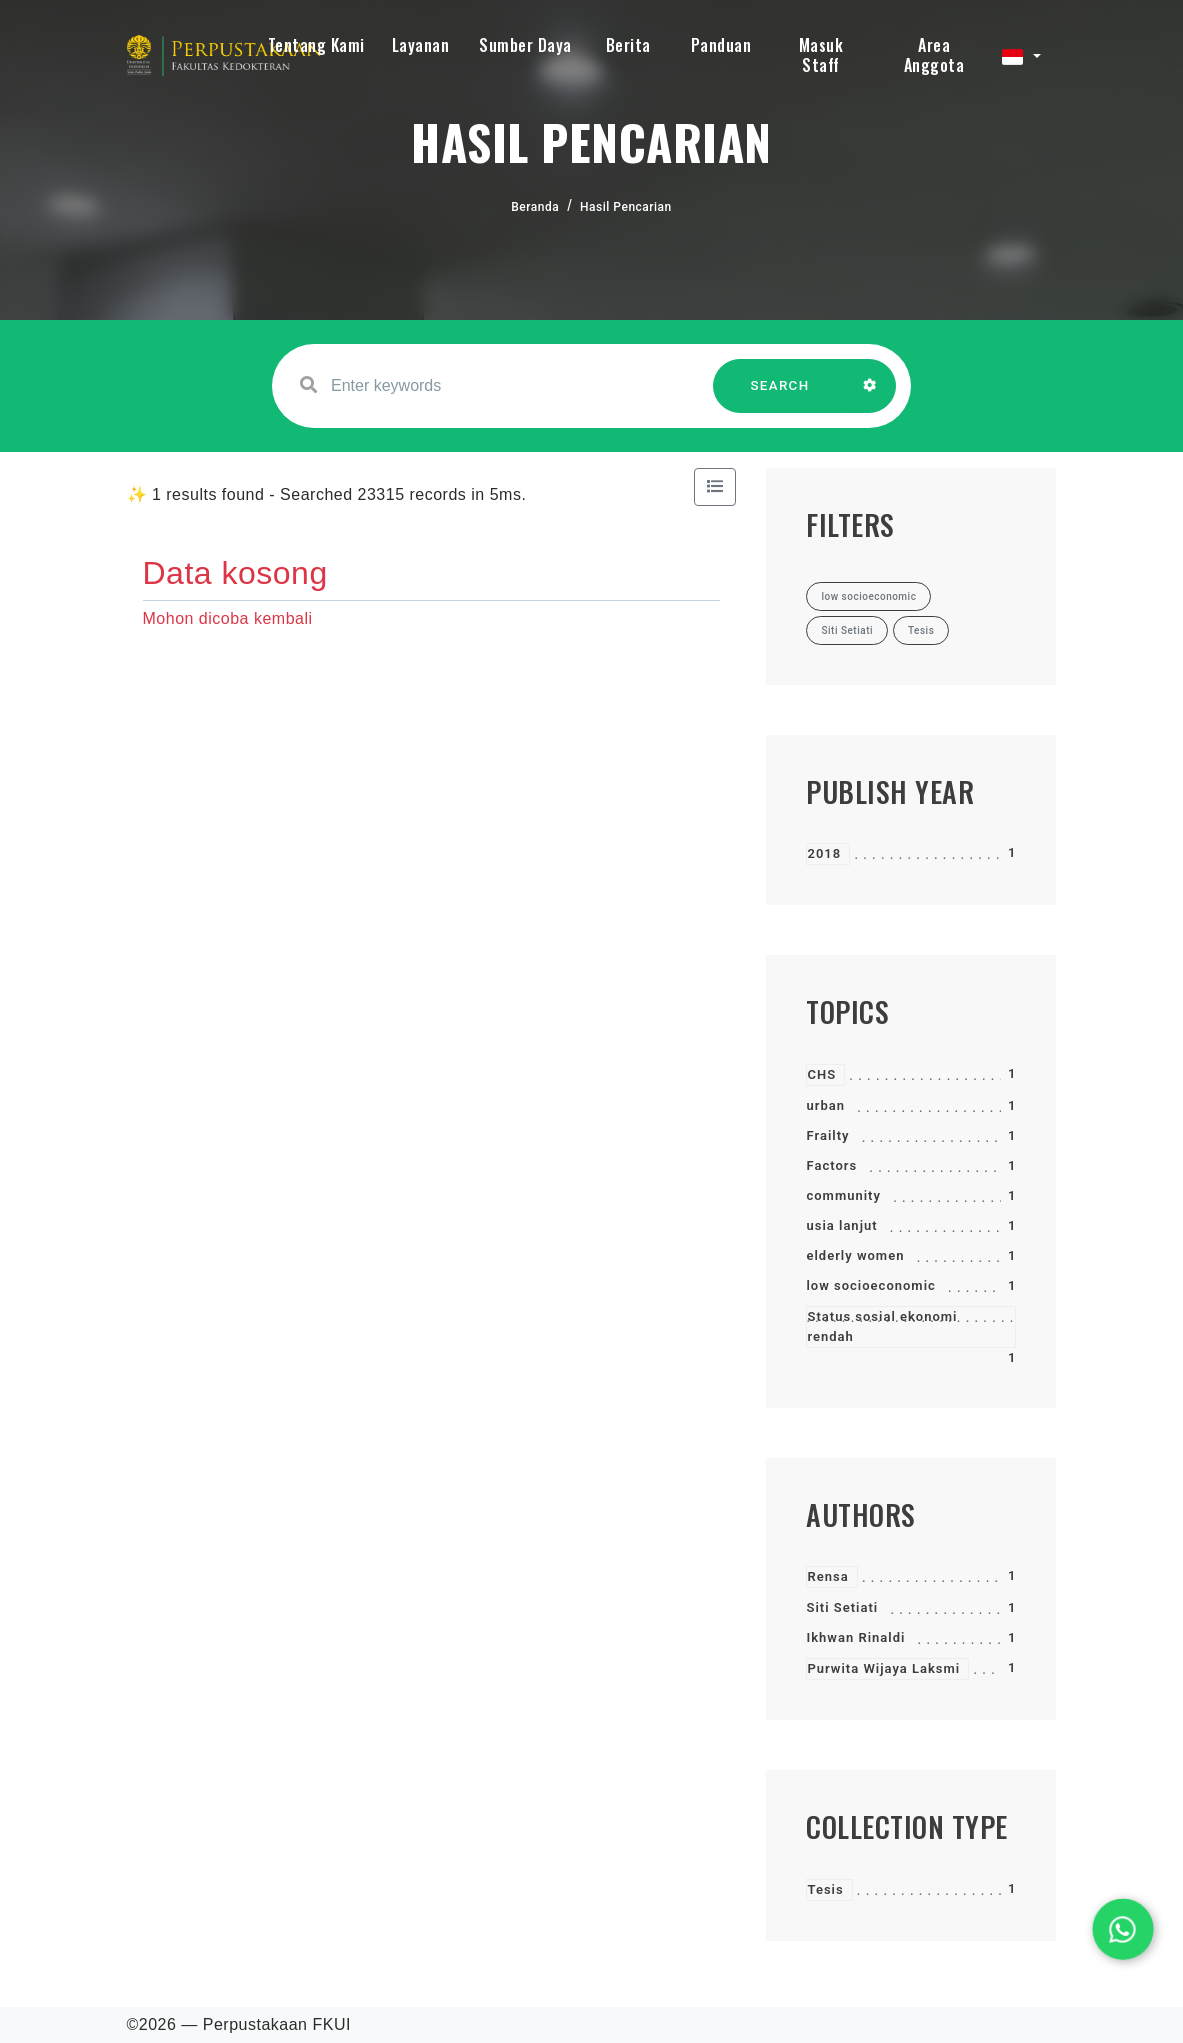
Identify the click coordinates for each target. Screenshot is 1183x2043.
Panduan (721, 45)
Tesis (825, 1889)
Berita (628, 45)
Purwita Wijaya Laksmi (883, 1668)
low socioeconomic (870, 1285)
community (843, 1195)
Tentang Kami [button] (316, 45)
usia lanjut (841, 1225)
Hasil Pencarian (626, 207)
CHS (821, 1074)
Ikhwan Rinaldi (855, 1637)
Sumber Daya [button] (525, 45)
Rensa (827, 1576)
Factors (831, 1165)
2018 (824, 853)
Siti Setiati (842, 1607)
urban (825, 1105)
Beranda (535, 207)
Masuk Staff (821, 55)
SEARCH (780, 395)
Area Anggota (934, 55)
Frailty (827, 1135)
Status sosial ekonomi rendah (882, 1326)
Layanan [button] (421, 45)
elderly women (855, 1255)
